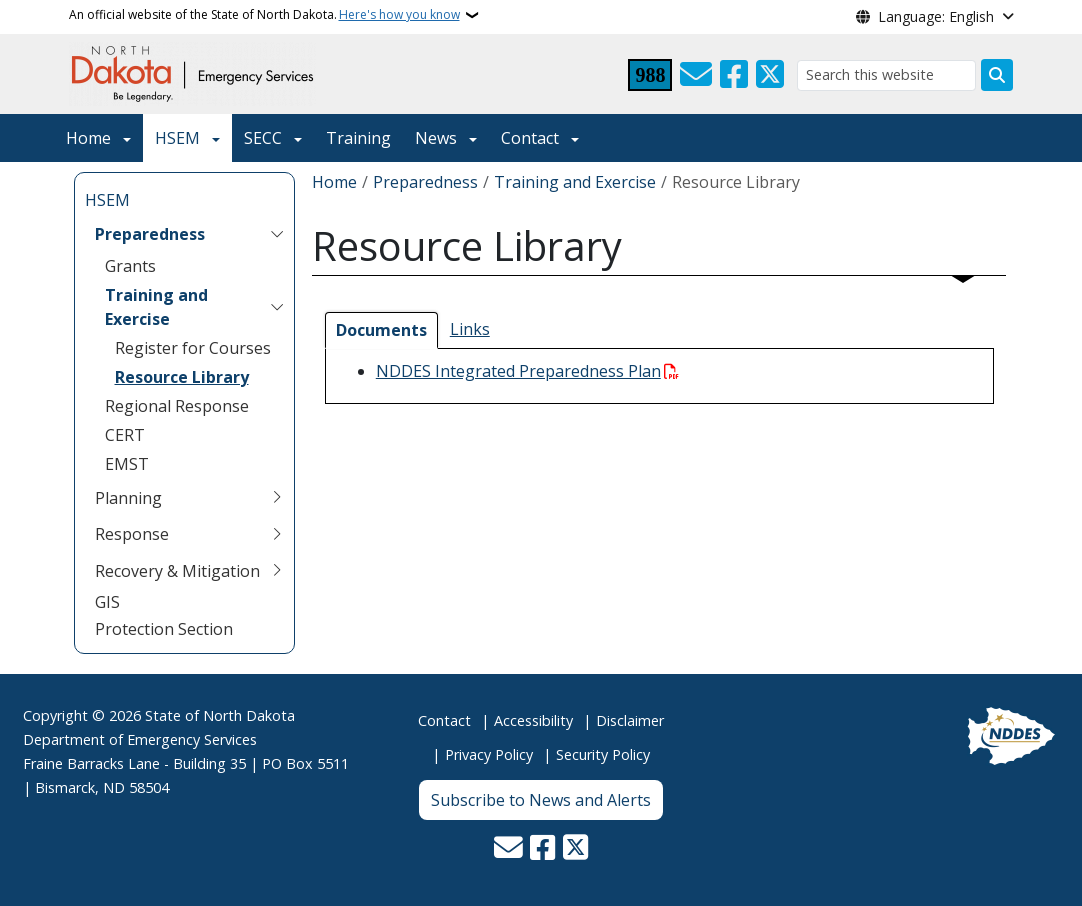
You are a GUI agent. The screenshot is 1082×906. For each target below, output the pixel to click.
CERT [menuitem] (125, 435)
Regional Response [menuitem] (177, 406)
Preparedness (425, 182)
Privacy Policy (489, 754)
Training (358, 138)
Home (88, 138)
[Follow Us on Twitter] (770, 75)
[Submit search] (997, 75)
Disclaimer (630, 720)
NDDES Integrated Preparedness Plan (518, 371)
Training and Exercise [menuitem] (156, 307)
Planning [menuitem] (128, 498)
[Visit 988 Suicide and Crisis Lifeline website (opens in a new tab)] (650, 75)
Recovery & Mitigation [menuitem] (177, 571)
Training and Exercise (575, 182)
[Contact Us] (696, 75)
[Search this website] (886, 75)
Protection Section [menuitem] (164, 629)
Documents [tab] (381, 330)
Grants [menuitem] (130, 266)
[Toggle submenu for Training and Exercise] (277, 307)
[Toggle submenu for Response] (277, 534)
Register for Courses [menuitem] (193, 348)
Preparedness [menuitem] (150, 234)
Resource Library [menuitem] (182, 377)
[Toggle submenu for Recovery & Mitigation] (277, 571)
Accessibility (533, 720)
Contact (444, 720)
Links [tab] (470, 329)
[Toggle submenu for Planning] (277, 498)
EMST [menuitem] (127, 464)
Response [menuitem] (132, 534)
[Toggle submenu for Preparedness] (277, 234)
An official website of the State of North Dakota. (264, 15)
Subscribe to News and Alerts (541, 800)
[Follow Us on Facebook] (734, 75)
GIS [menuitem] (107, 602)
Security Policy (603, 754)
